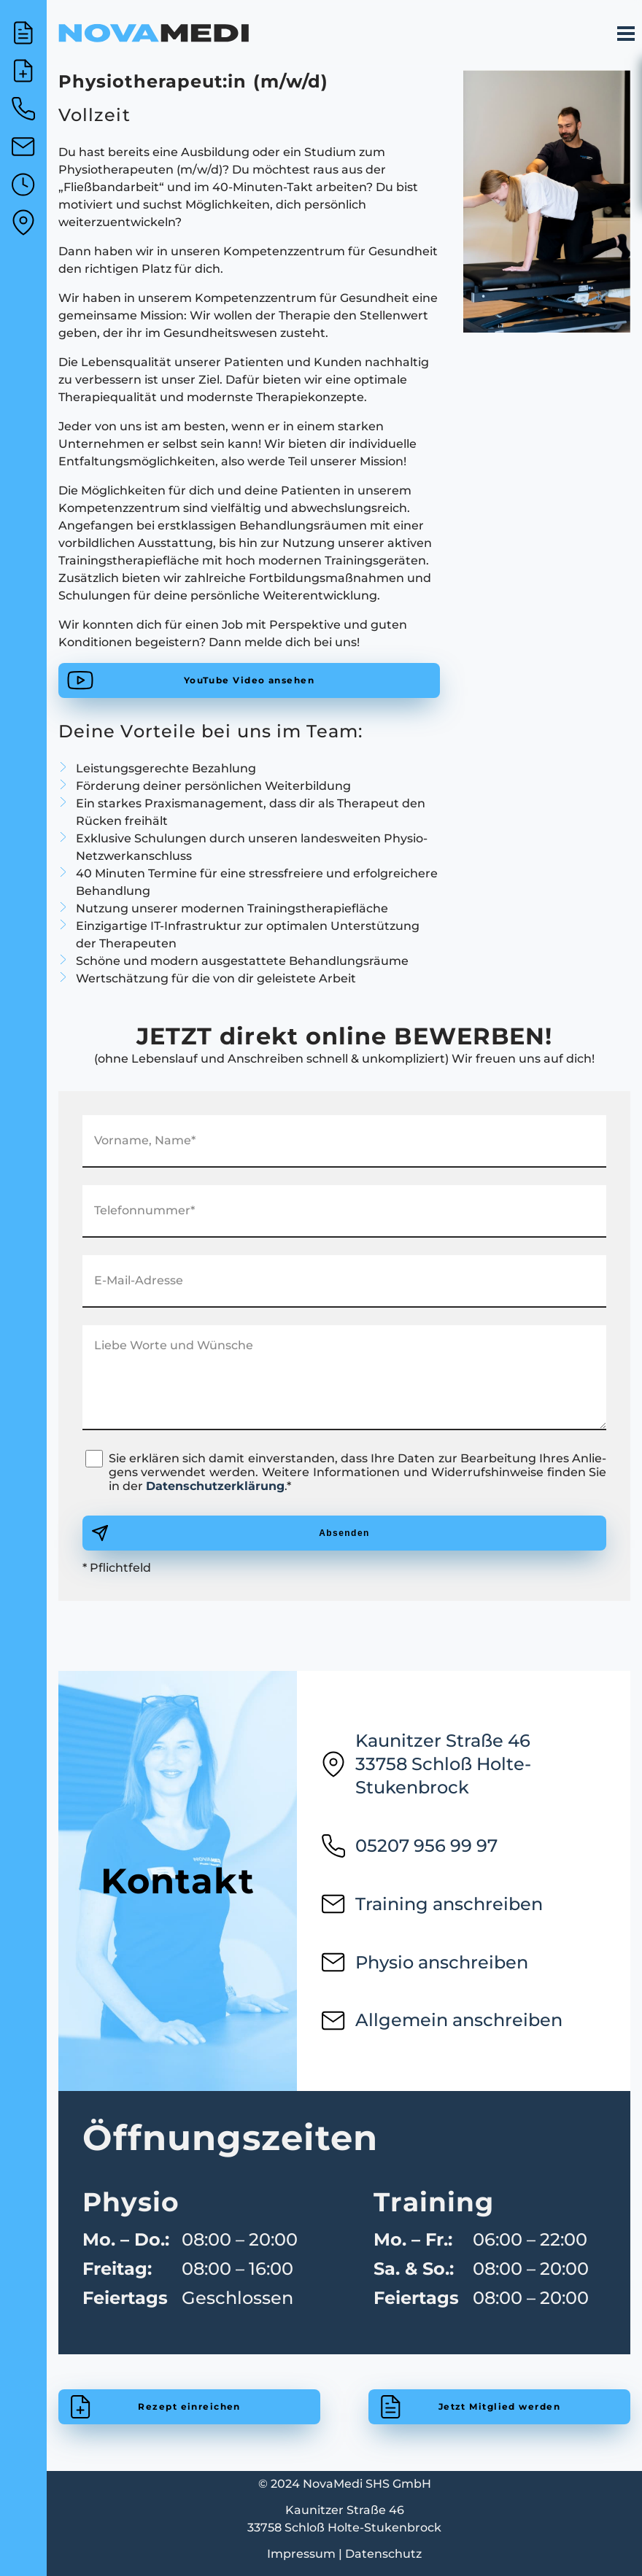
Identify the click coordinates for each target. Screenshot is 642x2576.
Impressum (301, 2554)
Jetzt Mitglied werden (499, 2406)
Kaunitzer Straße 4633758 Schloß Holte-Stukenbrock (425, 1764)
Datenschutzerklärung (215, 1486)
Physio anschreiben (424, 1962)
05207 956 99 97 (409, 1846)
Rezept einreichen (189, 2406)
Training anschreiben (431, 1904)
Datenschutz (383, 2554)
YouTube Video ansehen (249, 680)
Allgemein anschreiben (441, 2020)
